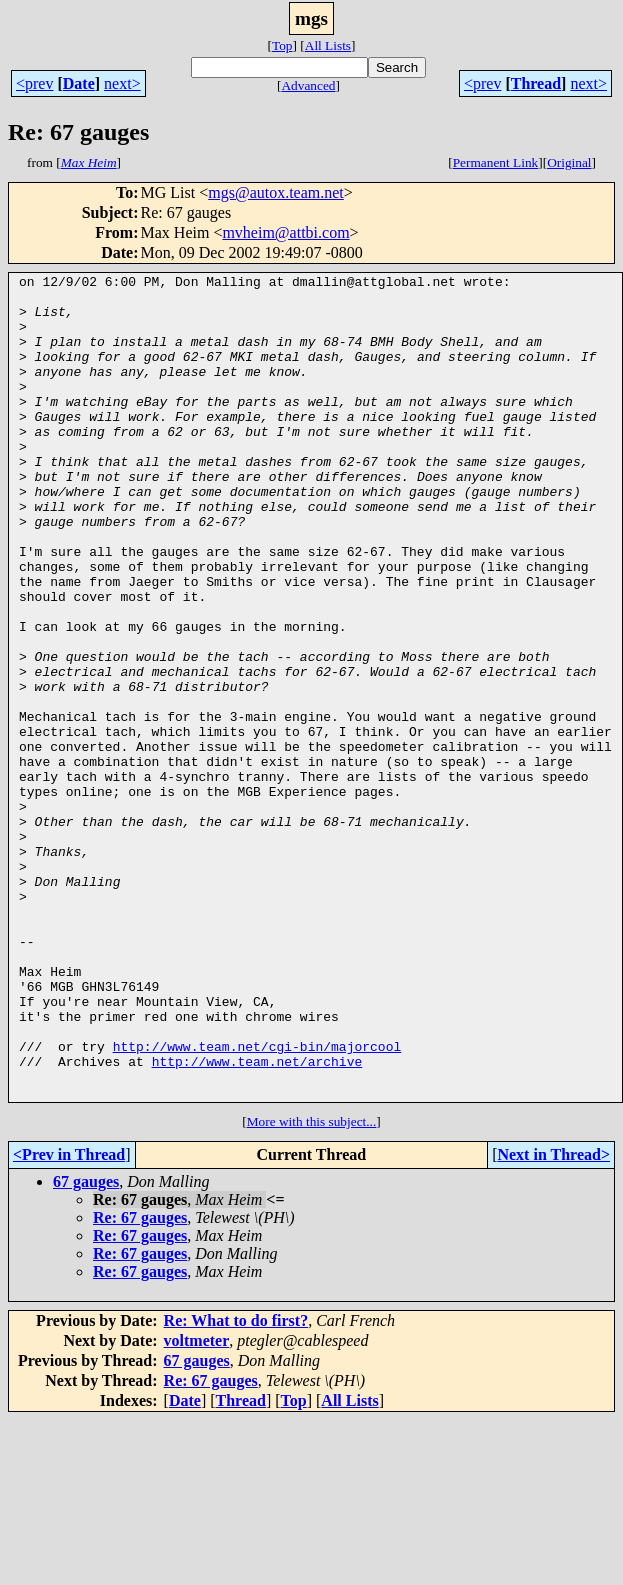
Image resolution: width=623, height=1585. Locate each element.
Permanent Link (496, 162)
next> (122, 83)
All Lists (328, 45)
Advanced (308, 85)
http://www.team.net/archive (257, 1220)
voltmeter (197, 1505)
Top (282, 45)
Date (79, 83)
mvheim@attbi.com (285, 232)
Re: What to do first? (236, 1485)
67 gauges (86, 1346)
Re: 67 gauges (140, 1382)
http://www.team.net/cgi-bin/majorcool (257, 1202)
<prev (34, 83)
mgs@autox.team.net (276, 192)
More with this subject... (312, 1286)
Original (569, 162)
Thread (536, 83)
